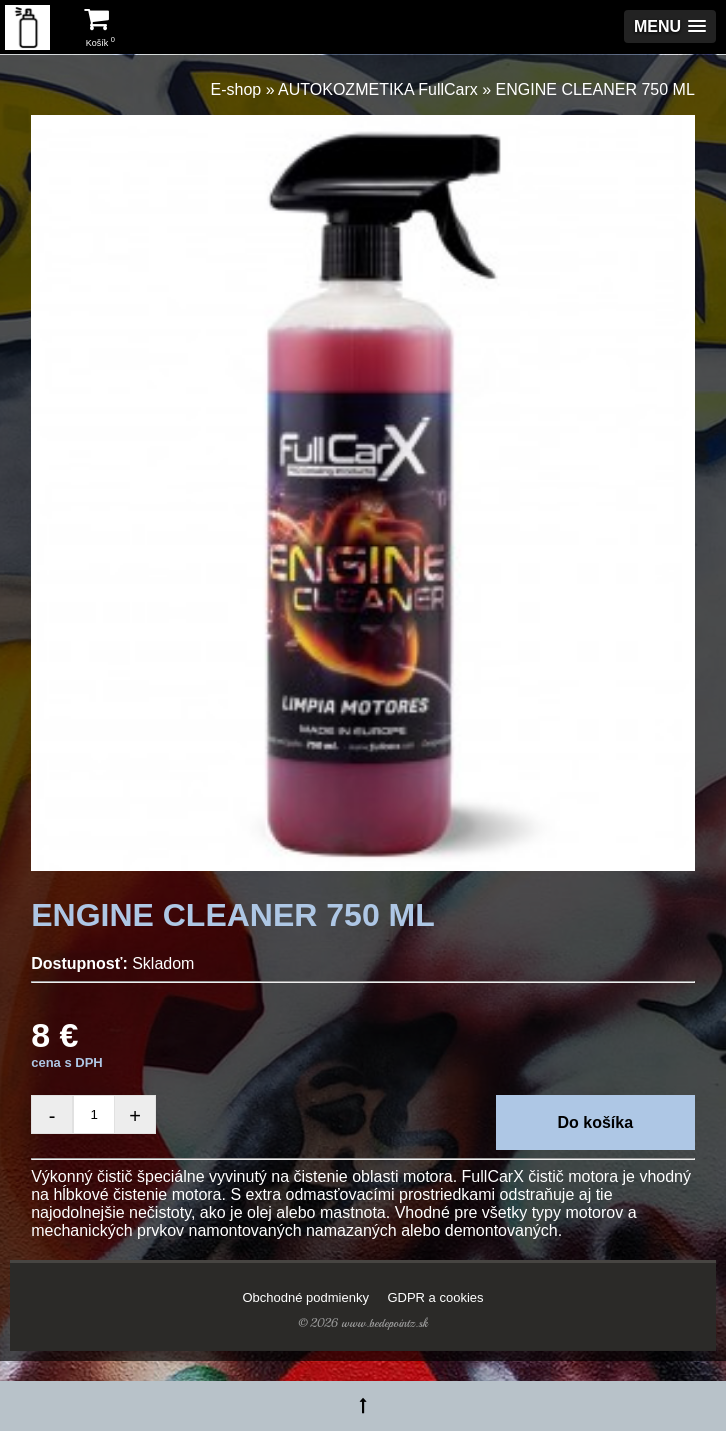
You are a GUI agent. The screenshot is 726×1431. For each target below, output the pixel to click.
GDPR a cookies (435, 1297)
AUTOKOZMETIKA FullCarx (378, 89)
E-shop (235, 89)
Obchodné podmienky (305, 1297)
